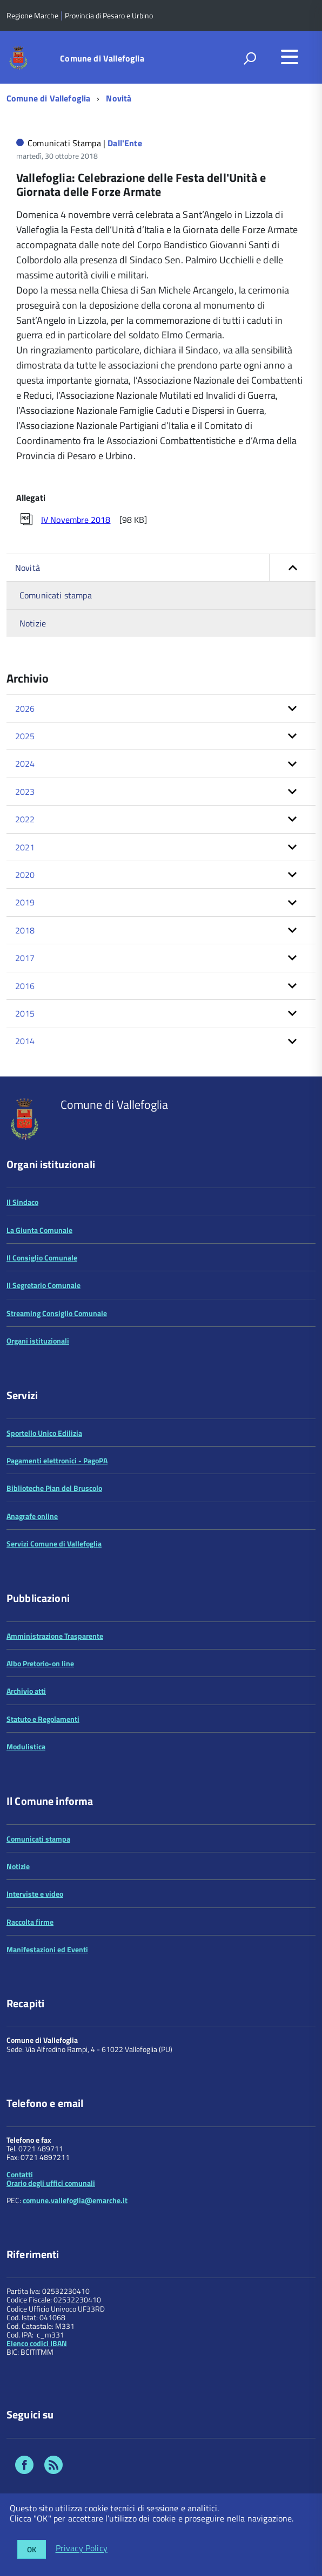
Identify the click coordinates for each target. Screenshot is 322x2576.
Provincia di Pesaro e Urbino (109, 15)
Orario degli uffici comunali (50, 2183)
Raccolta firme (29, 1921)
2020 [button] (25, 874)
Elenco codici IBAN (36, 2343)
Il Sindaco (22, 1202)
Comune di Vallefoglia (102, 58)
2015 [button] (25, 1013)
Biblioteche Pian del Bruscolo (54, 1488)
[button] (292, 567)
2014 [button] (25, 1040)
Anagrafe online (32, 1516)
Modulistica (25, 1746)
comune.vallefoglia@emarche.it (75, 2200)
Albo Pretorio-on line (40, 1663)
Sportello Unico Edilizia (44, 1433)
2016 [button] (25, 985)
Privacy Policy (82, 2548)
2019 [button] (25, 902)
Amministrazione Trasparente (54, 1635)
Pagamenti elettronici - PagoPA (57, 1460)
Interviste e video (34, 1893)
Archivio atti (26, 1690)
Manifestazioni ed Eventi (47, 1949)
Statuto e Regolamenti (42, 1719)
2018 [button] (25, 930)
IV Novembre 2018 (75, 519)
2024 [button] (25, 763)
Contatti (19, 2174)
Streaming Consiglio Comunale (56, 1313)
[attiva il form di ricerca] (249, 58)
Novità (118, 98)
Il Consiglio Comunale (41, 1257)
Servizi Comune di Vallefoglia (54, 1543)
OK (31, 2549)
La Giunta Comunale (39, 1230)
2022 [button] (25, 819)
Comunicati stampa (55, 595)
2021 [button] (25, 847)
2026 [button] (25, 708)
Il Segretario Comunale (43, 1285)
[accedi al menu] (289, 56)
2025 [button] (25, 736)
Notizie (32, 623)
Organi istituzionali (37, 1340)
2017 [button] (25, 957)
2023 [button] (25, 791)
